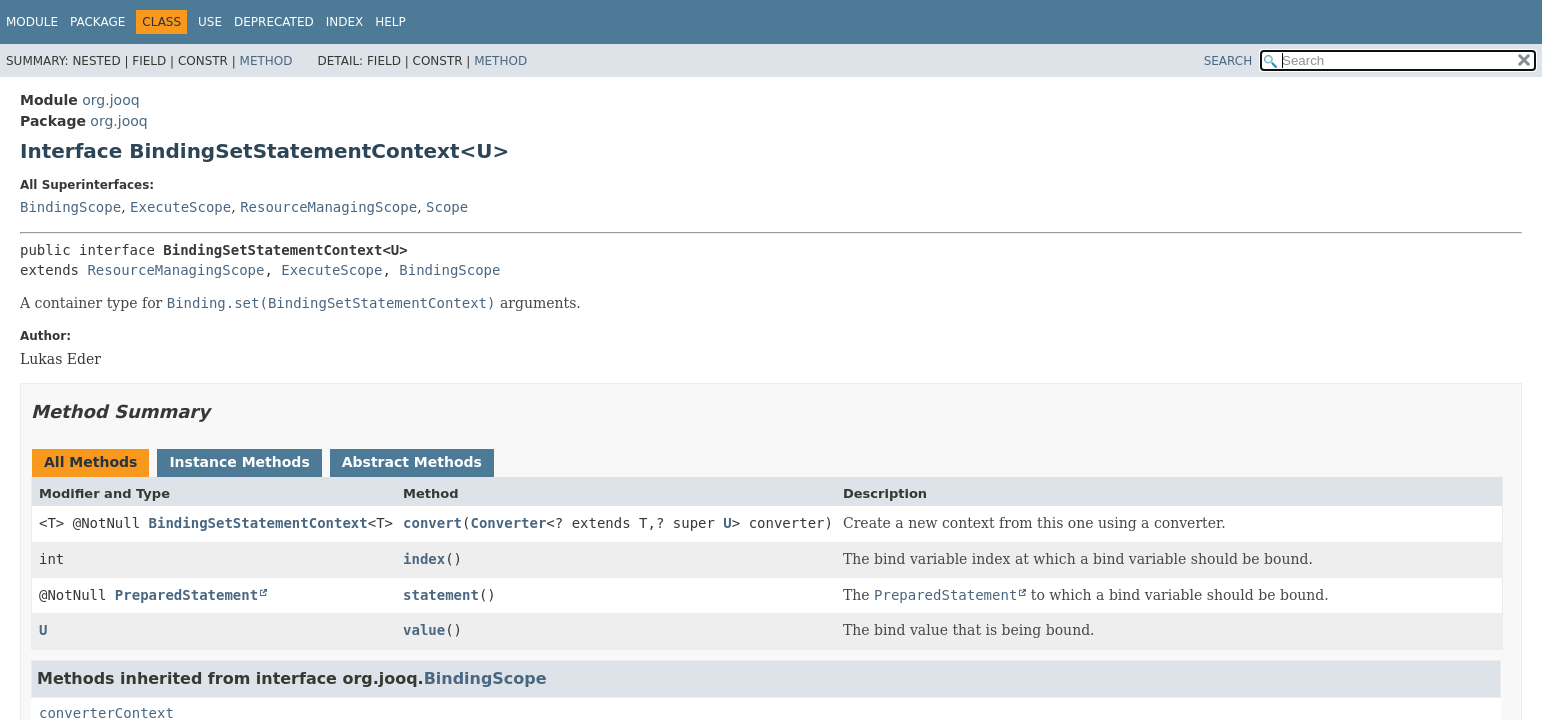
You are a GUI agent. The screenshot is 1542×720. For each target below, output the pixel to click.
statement (441, 595)
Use (210, 22)
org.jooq (110, 100)
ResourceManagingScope (328, 207)
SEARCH (1228, 61)
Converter (508, 523)
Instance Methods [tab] (239, 462)
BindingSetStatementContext (258, 523)
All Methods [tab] (90, 462)
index (424, 559)
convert (432, 523)
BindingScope (70, 207)
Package (97, 22)
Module (32, 22)
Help (390, 22)
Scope (447, 207)
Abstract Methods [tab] (412, 462)
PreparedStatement (186, 595)
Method (266, 61)
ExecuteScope (180, 207)
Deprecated (274, 22)
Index (345, 22)
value (424, 630)
